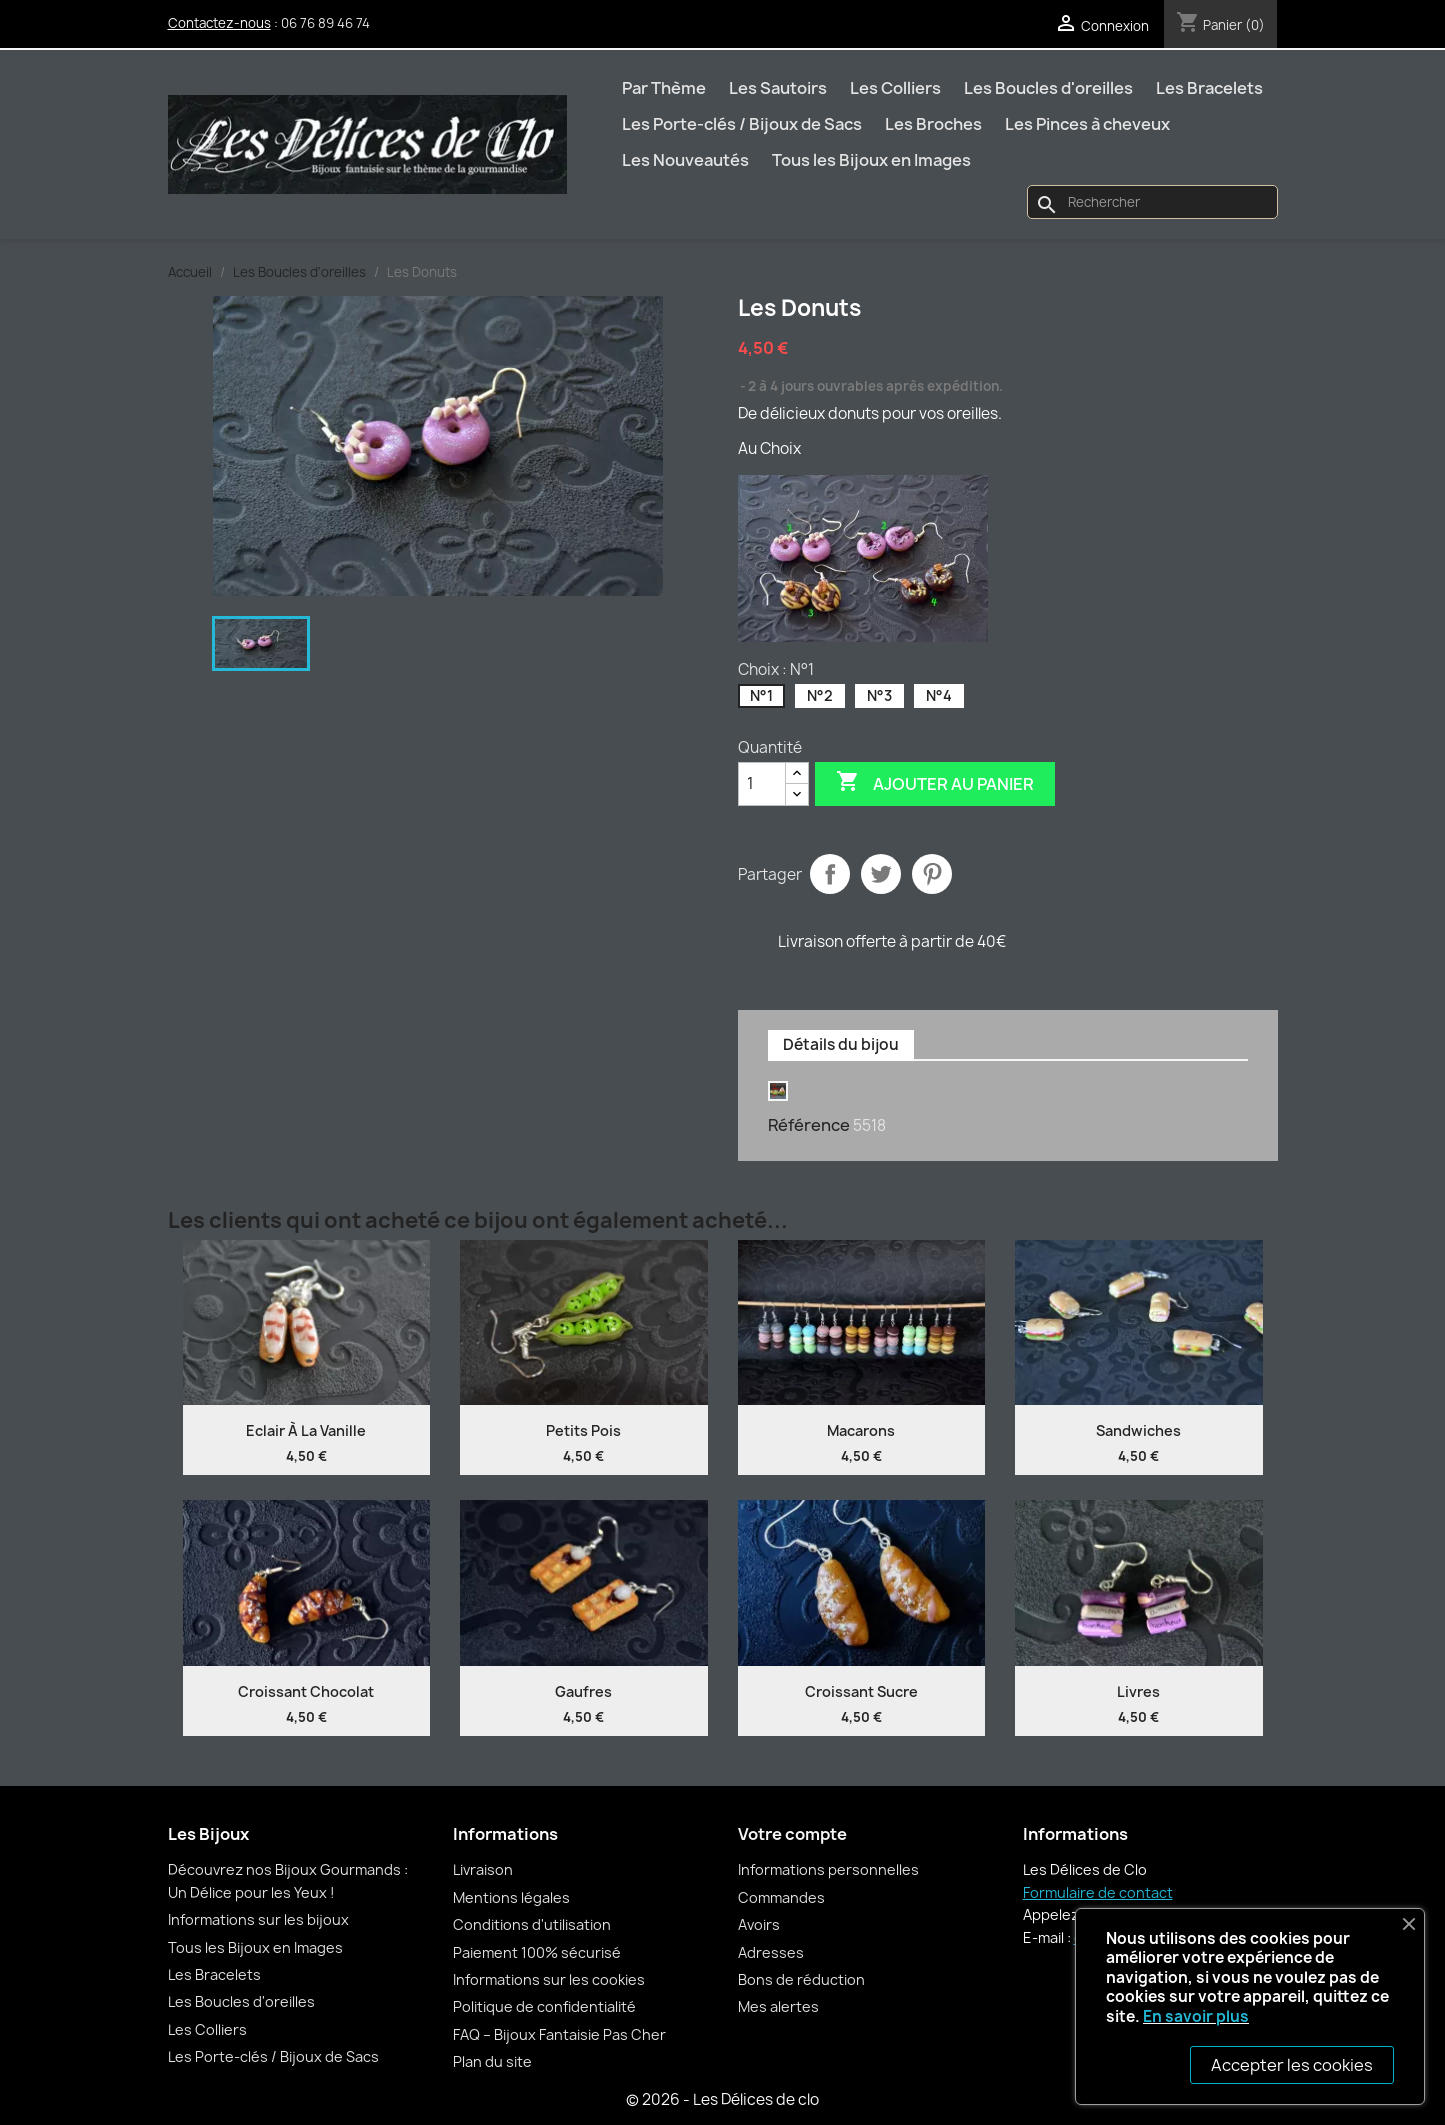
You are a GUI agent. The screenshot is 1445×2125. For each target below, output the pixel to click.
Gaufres (583, 1691)
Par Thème (664, 88)
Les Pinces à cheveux (1087, 124)
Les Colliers (895, 88)
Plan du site (492, 2061)
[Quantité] (762, 784)
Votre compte (792, 1834)
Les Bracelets (1209, 88)
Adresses (771, 1952)
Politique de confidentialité (544, 2006)
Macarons (861, 1430)
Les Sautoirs (778, 88)
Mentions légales (511, 1897)
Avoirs (759, 1924)
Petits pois (583, 1430)
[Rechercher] (1152, 202)
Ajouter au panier (935, 783)
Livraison (483, 1869)
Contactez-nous (219, 23)
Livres (1138, 1691)
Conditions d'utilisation (532, 1924)
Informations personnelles (828, 1869)
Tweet (881, 874)
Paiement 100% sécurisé (537, 1952)
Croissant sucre (861, 1691)
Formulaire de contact (1098, 1892)
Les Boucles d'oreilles (1048, 88)
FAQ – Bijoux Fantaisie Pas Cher (559, 2034)
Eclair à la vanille (306, 1430)
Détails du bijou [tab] (841, 1044)
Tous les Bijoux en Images (871, 160)
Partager (830, 874)
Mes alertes (778, 2006)
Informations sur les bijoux (258, 1919)
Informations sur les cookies (549, 1979)
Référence (809, 1125)
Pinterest (932, 874)
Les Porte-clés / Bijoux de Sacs (742, 124)
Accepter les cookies (1292, 2065)
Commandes (781, 1897)
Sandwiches (1138, 1430)
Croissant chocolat (306, 1691)
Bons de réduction (801, 1979)
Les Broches (933, 124)
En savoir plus (1196, 2016)
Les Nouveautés (685, 160)
